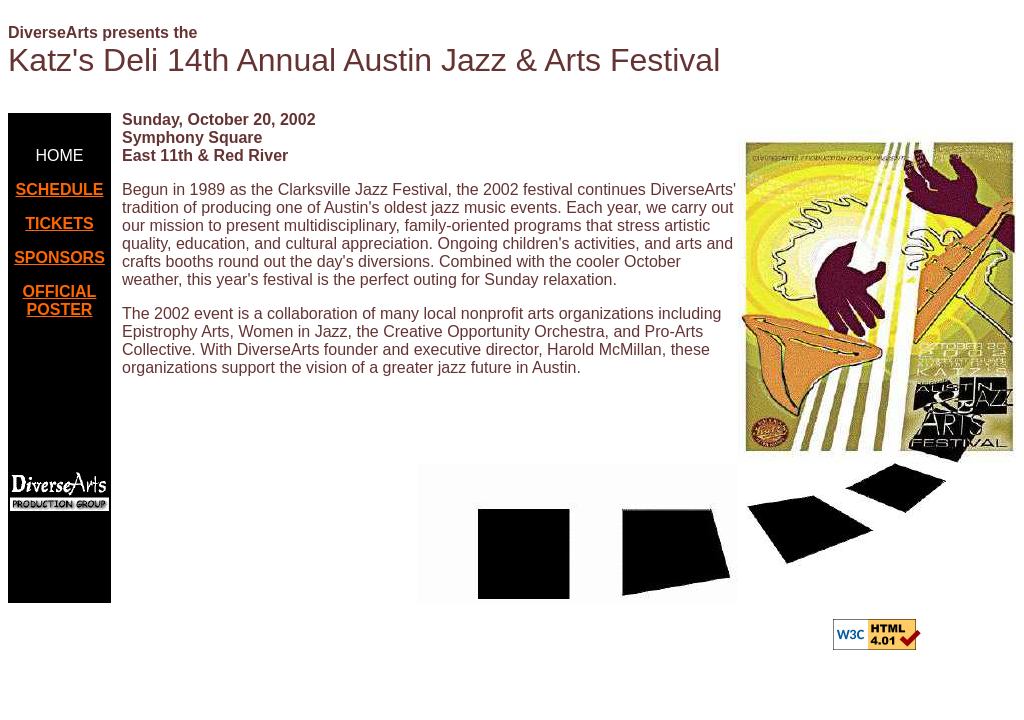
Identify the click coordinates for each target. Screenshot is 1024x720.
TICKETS (59, 223)
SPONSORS (59, 257)
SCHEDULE (59, 189)
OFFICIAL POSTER (60, 300)
